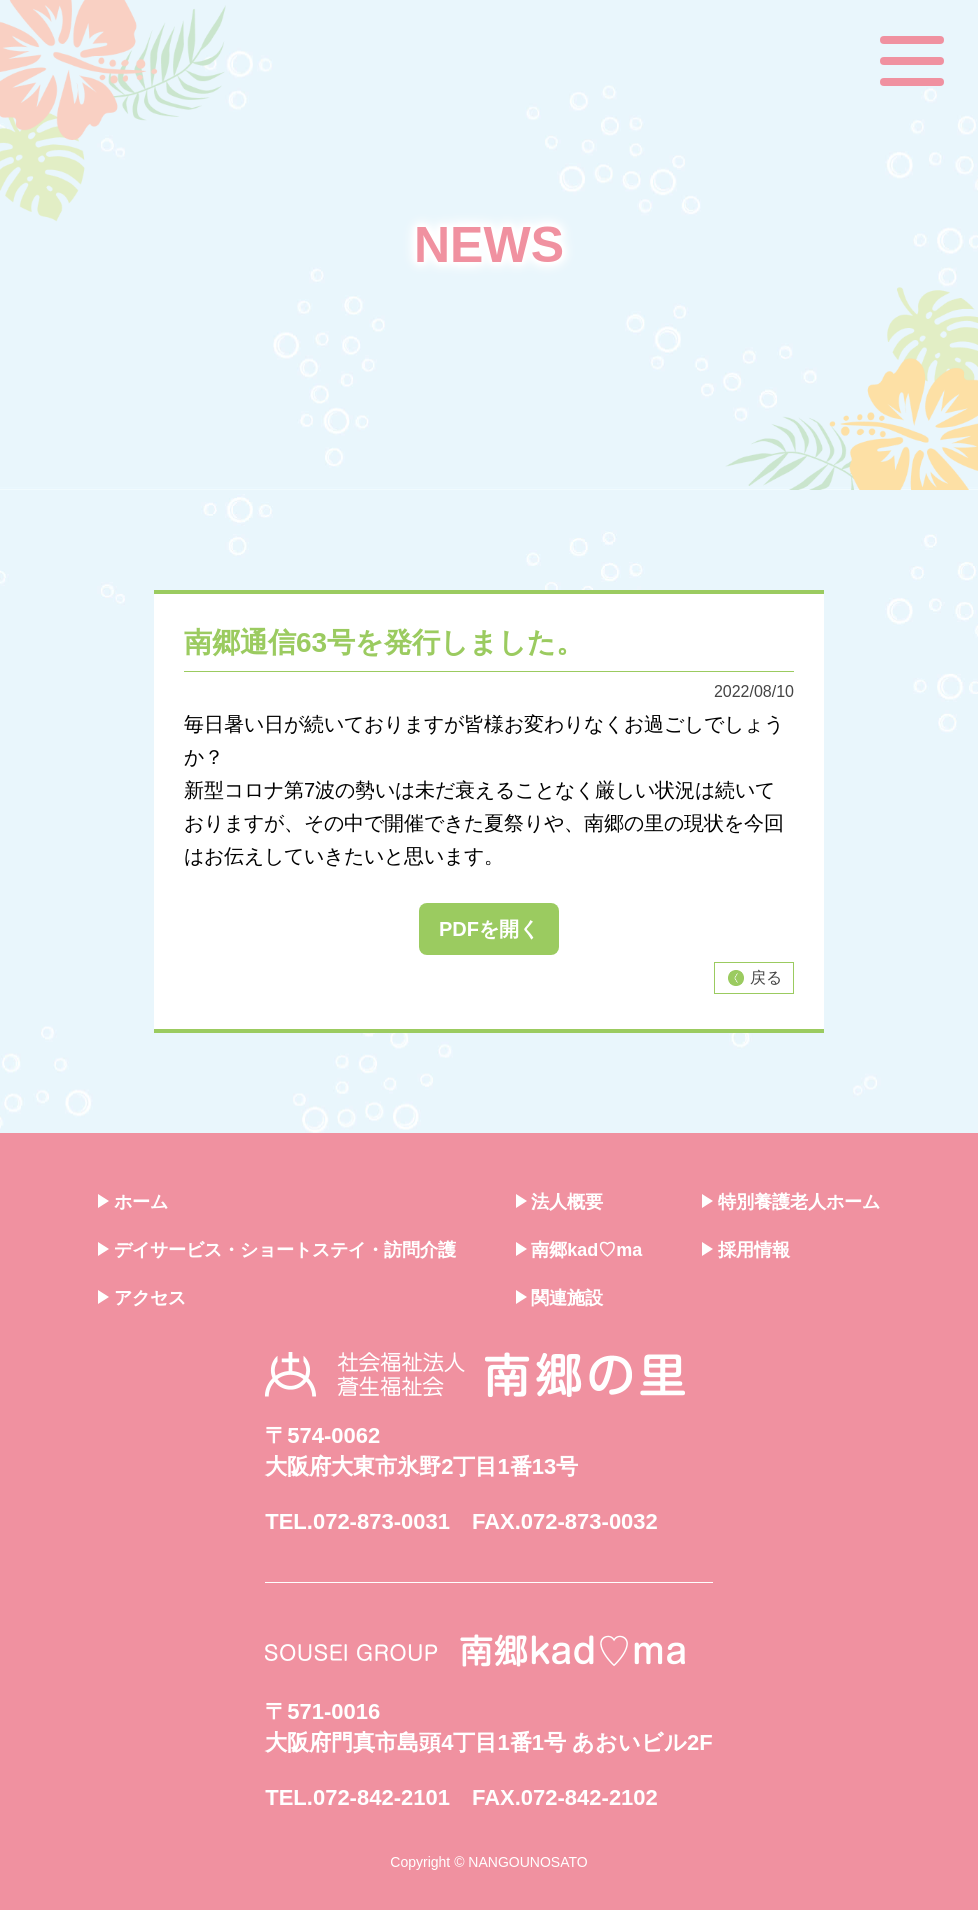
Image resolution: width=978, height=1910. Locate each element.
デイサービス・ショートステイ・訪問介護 (277, 1250)
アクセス (142, 1298)
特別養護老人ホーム (791, 1202)
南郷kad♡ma (579, 1250)
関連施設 (560, 1298)
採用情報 (746, 1250)
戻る (753, 978)
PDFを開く (489, 929)
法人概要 (560, 1202)
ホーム (133, 1202)
